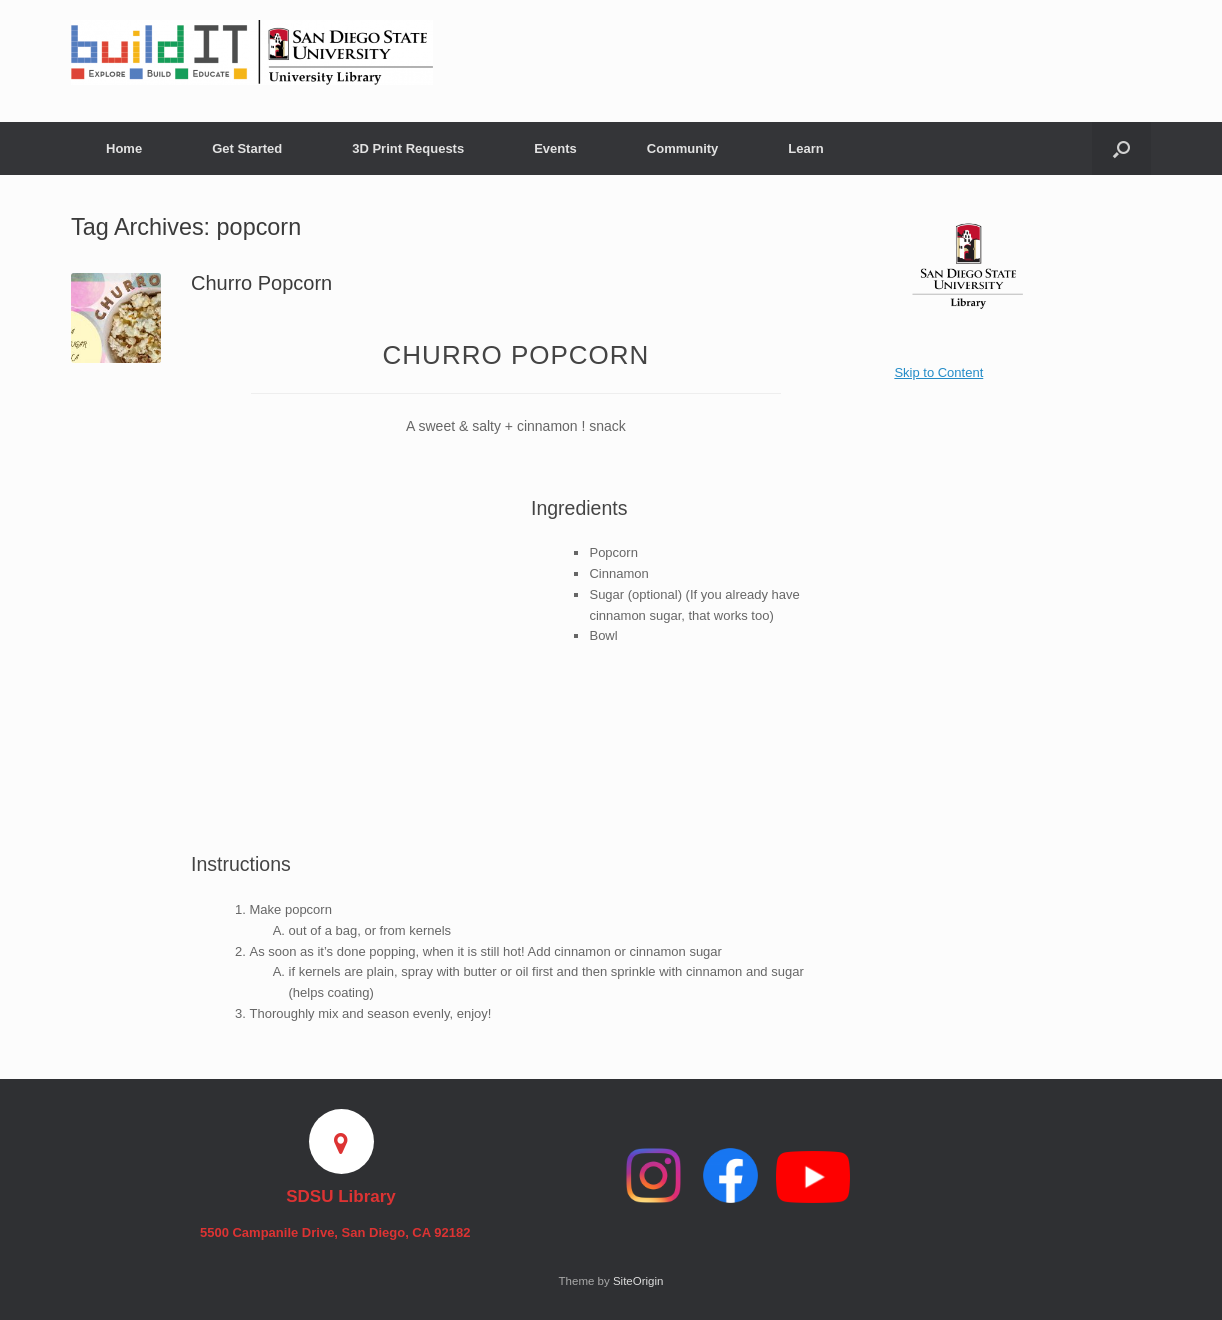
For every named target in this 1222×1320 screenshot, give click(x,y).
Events (555, 148)
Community (683, 148)
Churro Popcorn (261, 283)
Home (124, 148)
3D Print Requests (408, 148)
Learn (805, 148)
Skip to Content (938, 372)
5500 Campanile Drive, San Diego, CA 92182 (341, 1232)
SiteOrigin (638, 1281)
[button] (1121, 148)
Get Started (247, 148)
